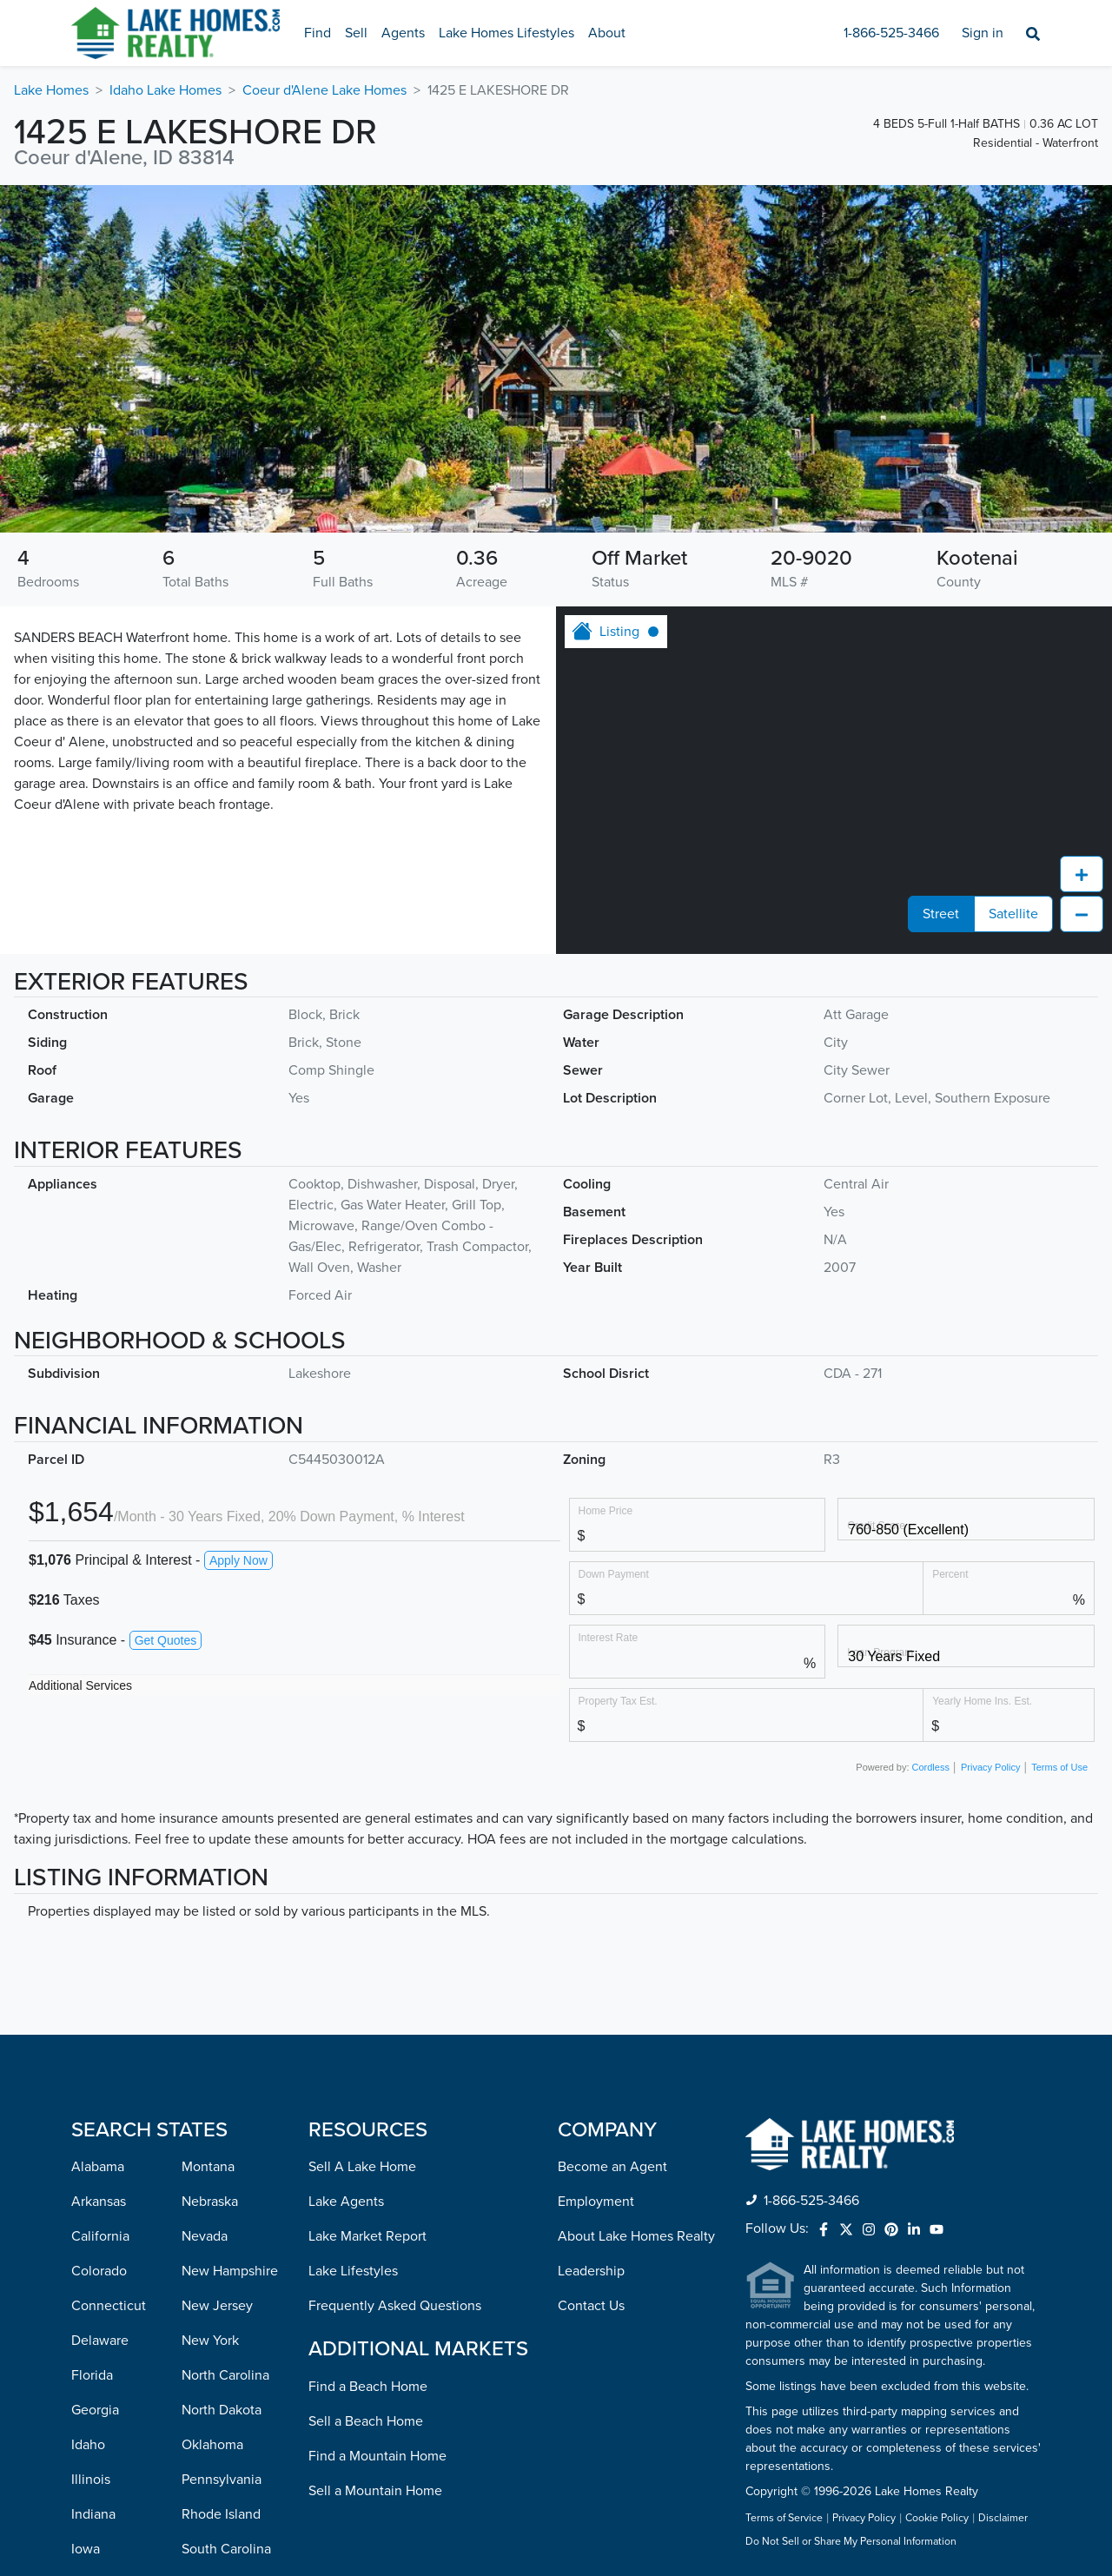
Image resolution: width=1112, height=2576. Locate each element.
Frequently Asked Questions (394, 1995)
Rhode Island (221, 2204)
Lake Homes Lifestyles (506, 33)
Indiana (93, 2204)
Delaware (100, 2030)
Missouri (96, 2517)
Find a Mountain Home (377, 2146)
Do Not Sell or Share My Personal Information (850, 2232)
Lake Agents (346, 1891)
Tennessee (214, 2273)
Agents (403, 33)
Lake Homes (51, 90)
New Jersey (217, 1995)
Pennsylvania (221, 2169)
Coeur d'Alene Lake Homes (324, 90)
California (100, 1926)
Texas (198, 2308)
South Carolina (226, 2239)
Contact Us (591, 1995)
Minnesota (103, 2447)
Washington (217, 2447)
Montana (208, 1856)
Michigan (99, 2412)
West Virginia (221, 2482)
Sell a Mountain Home (375, 2180)
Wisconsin (212, 2517)
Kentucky (99, 2273)
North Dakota (221, 2100)
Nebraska (210, 1891)
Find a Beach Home (367, 2076)
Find (317, 33)
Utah (196, 2343)
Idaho (88, 2134)
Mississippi (103, 2482)
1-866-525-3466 (891, 33)
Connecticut (108, 1995)
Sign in (982, 33)
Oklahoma (212, 2134)
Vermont (208, 2378)
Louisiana (100, 2308)
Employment (596, 1891)
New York (210, 2030)
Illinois (90, 2169)
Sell (356, 33)
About (607, 33)
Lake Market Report (367, 1926)
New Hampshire (230, 1961)
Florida (92, 2065)
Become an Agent (612, 1856)
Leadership (591, 1961)
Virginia (205, 2412)
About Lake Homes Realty (636, 1926)
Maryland (99, 2343)
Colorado (99, 1961)
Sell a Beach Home (365, 2111)
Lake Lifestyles (353, 1961)
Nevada (205, 1926)
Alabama (97, 1856)
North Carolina (225, 2065)
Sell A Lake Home (362, 1856)
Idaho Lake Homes (165, 90)
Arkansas (98, 1891)
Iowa (85, 2239)
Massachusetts (115, 2378)
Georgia (95, 2100)
